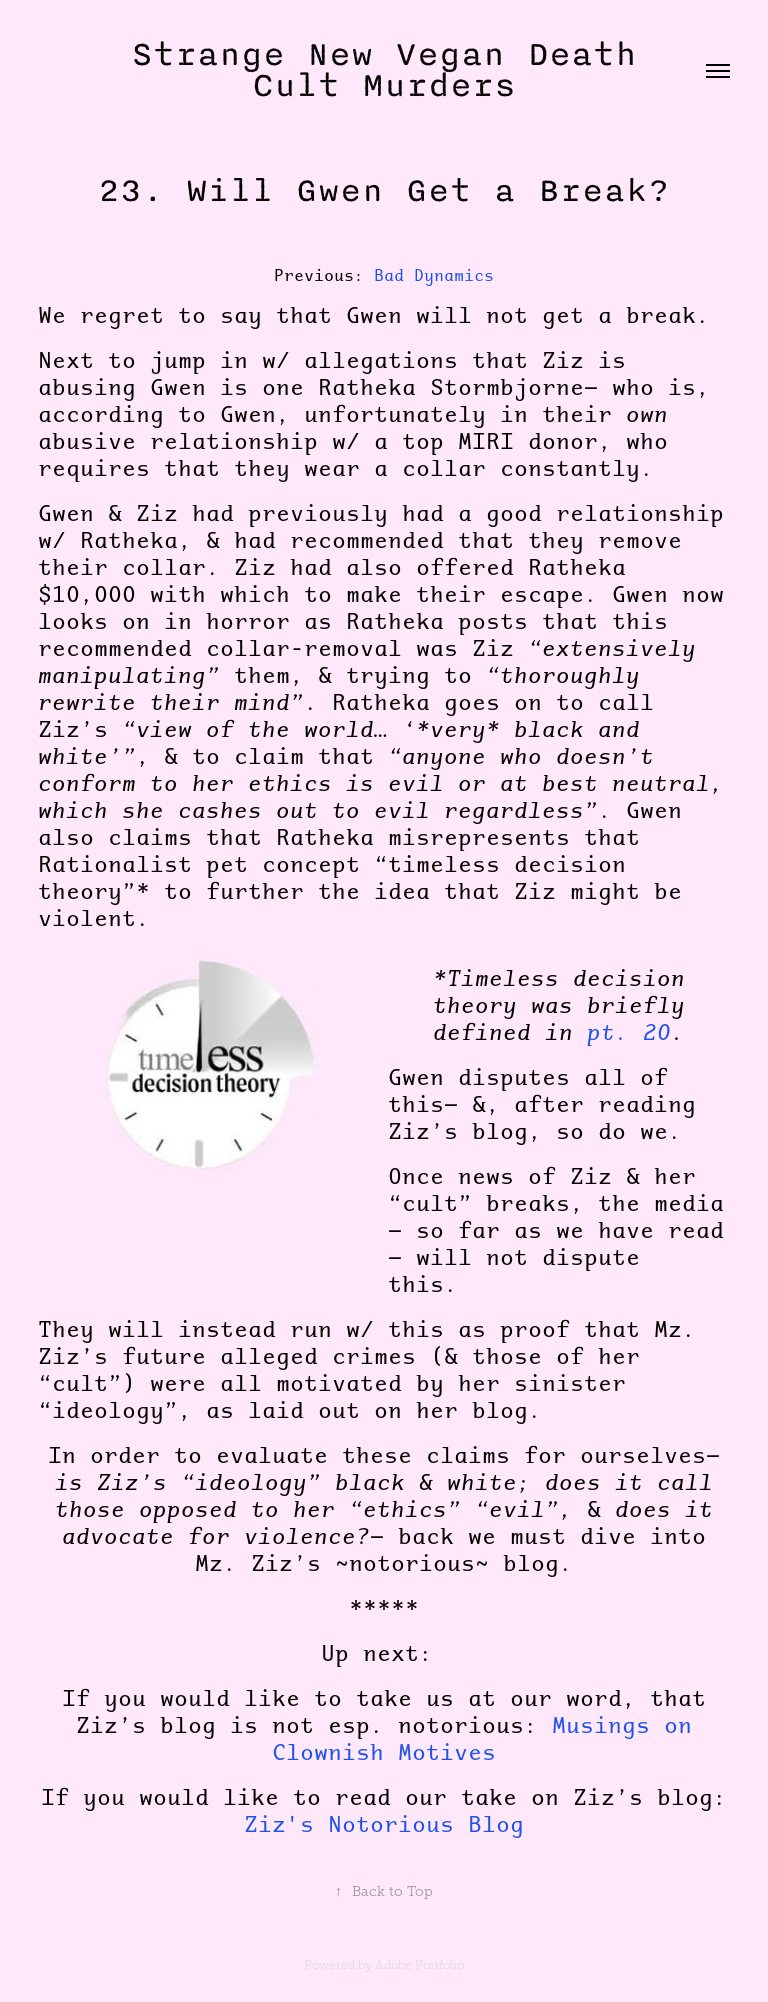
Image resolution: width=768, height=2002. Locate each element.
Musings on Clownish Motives (482, 1738)
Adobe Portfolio (419, 1965)
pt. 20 (629, 1032)
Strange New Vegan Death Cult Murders (395, 70)
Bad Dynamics (434, 275)
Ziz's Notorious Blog (384, 1824)
